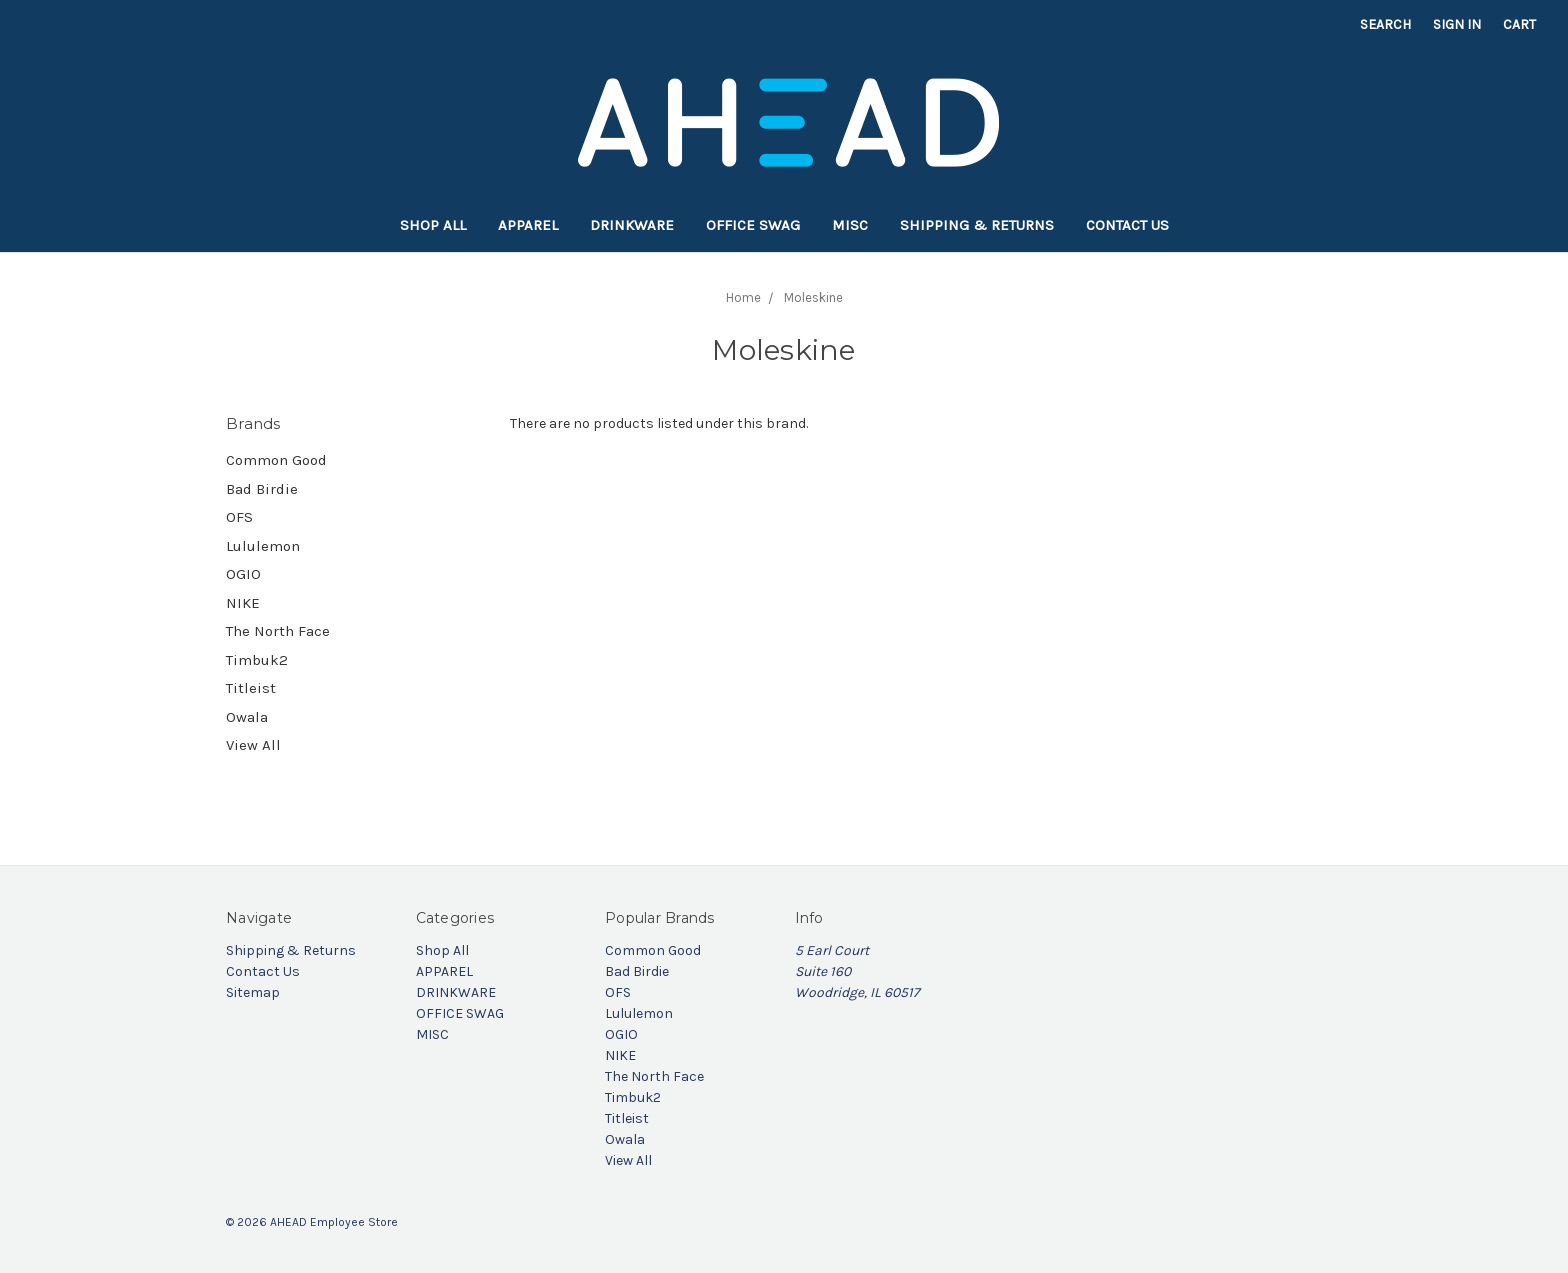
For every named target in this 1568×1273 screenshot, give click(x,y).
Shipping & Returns (977, 225)
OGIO (243, 574)
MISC (850, 225)
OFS (239, 517)
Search (1385, 24)
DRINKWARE (632, 225)
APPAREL (528, 225)
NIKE (243, 603)
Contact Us (1127, 225)
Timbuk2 (257, 660)
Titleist (251, 688)
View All (253, 745)
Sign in (1457, 24)
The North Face (278, 631)
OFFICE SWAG (753, 225)
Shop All (433, 225)
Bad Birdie (262, 489)
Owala (247, 717)
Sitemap (253, 992)
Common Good (276, 460)
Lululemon (263, 546)
